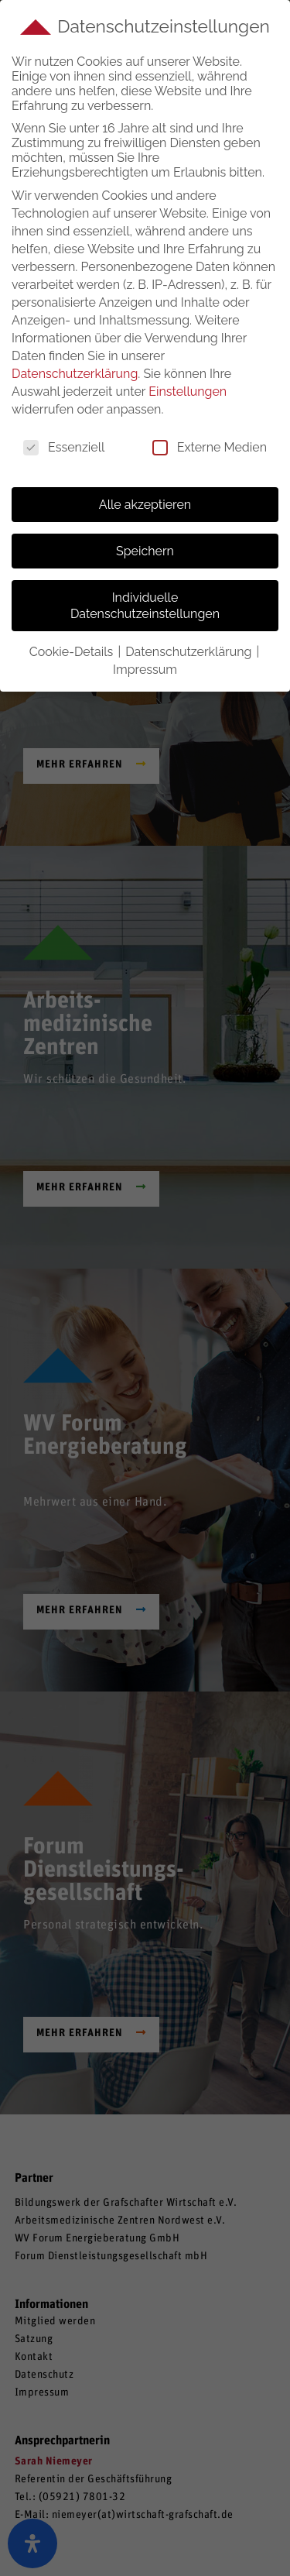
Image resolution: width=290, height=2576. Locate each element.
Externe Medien (209, 447)
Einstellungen (187, 391)
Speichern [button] (145, 551)
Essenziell (63, 447)
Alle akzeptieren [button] (145, 504)
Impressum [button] (145, 669)
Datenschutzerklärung (75, 373)
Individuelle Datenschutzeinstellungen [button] (145, 605)
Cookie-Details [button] (73, 651)
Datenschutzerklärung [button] (189, 651)
